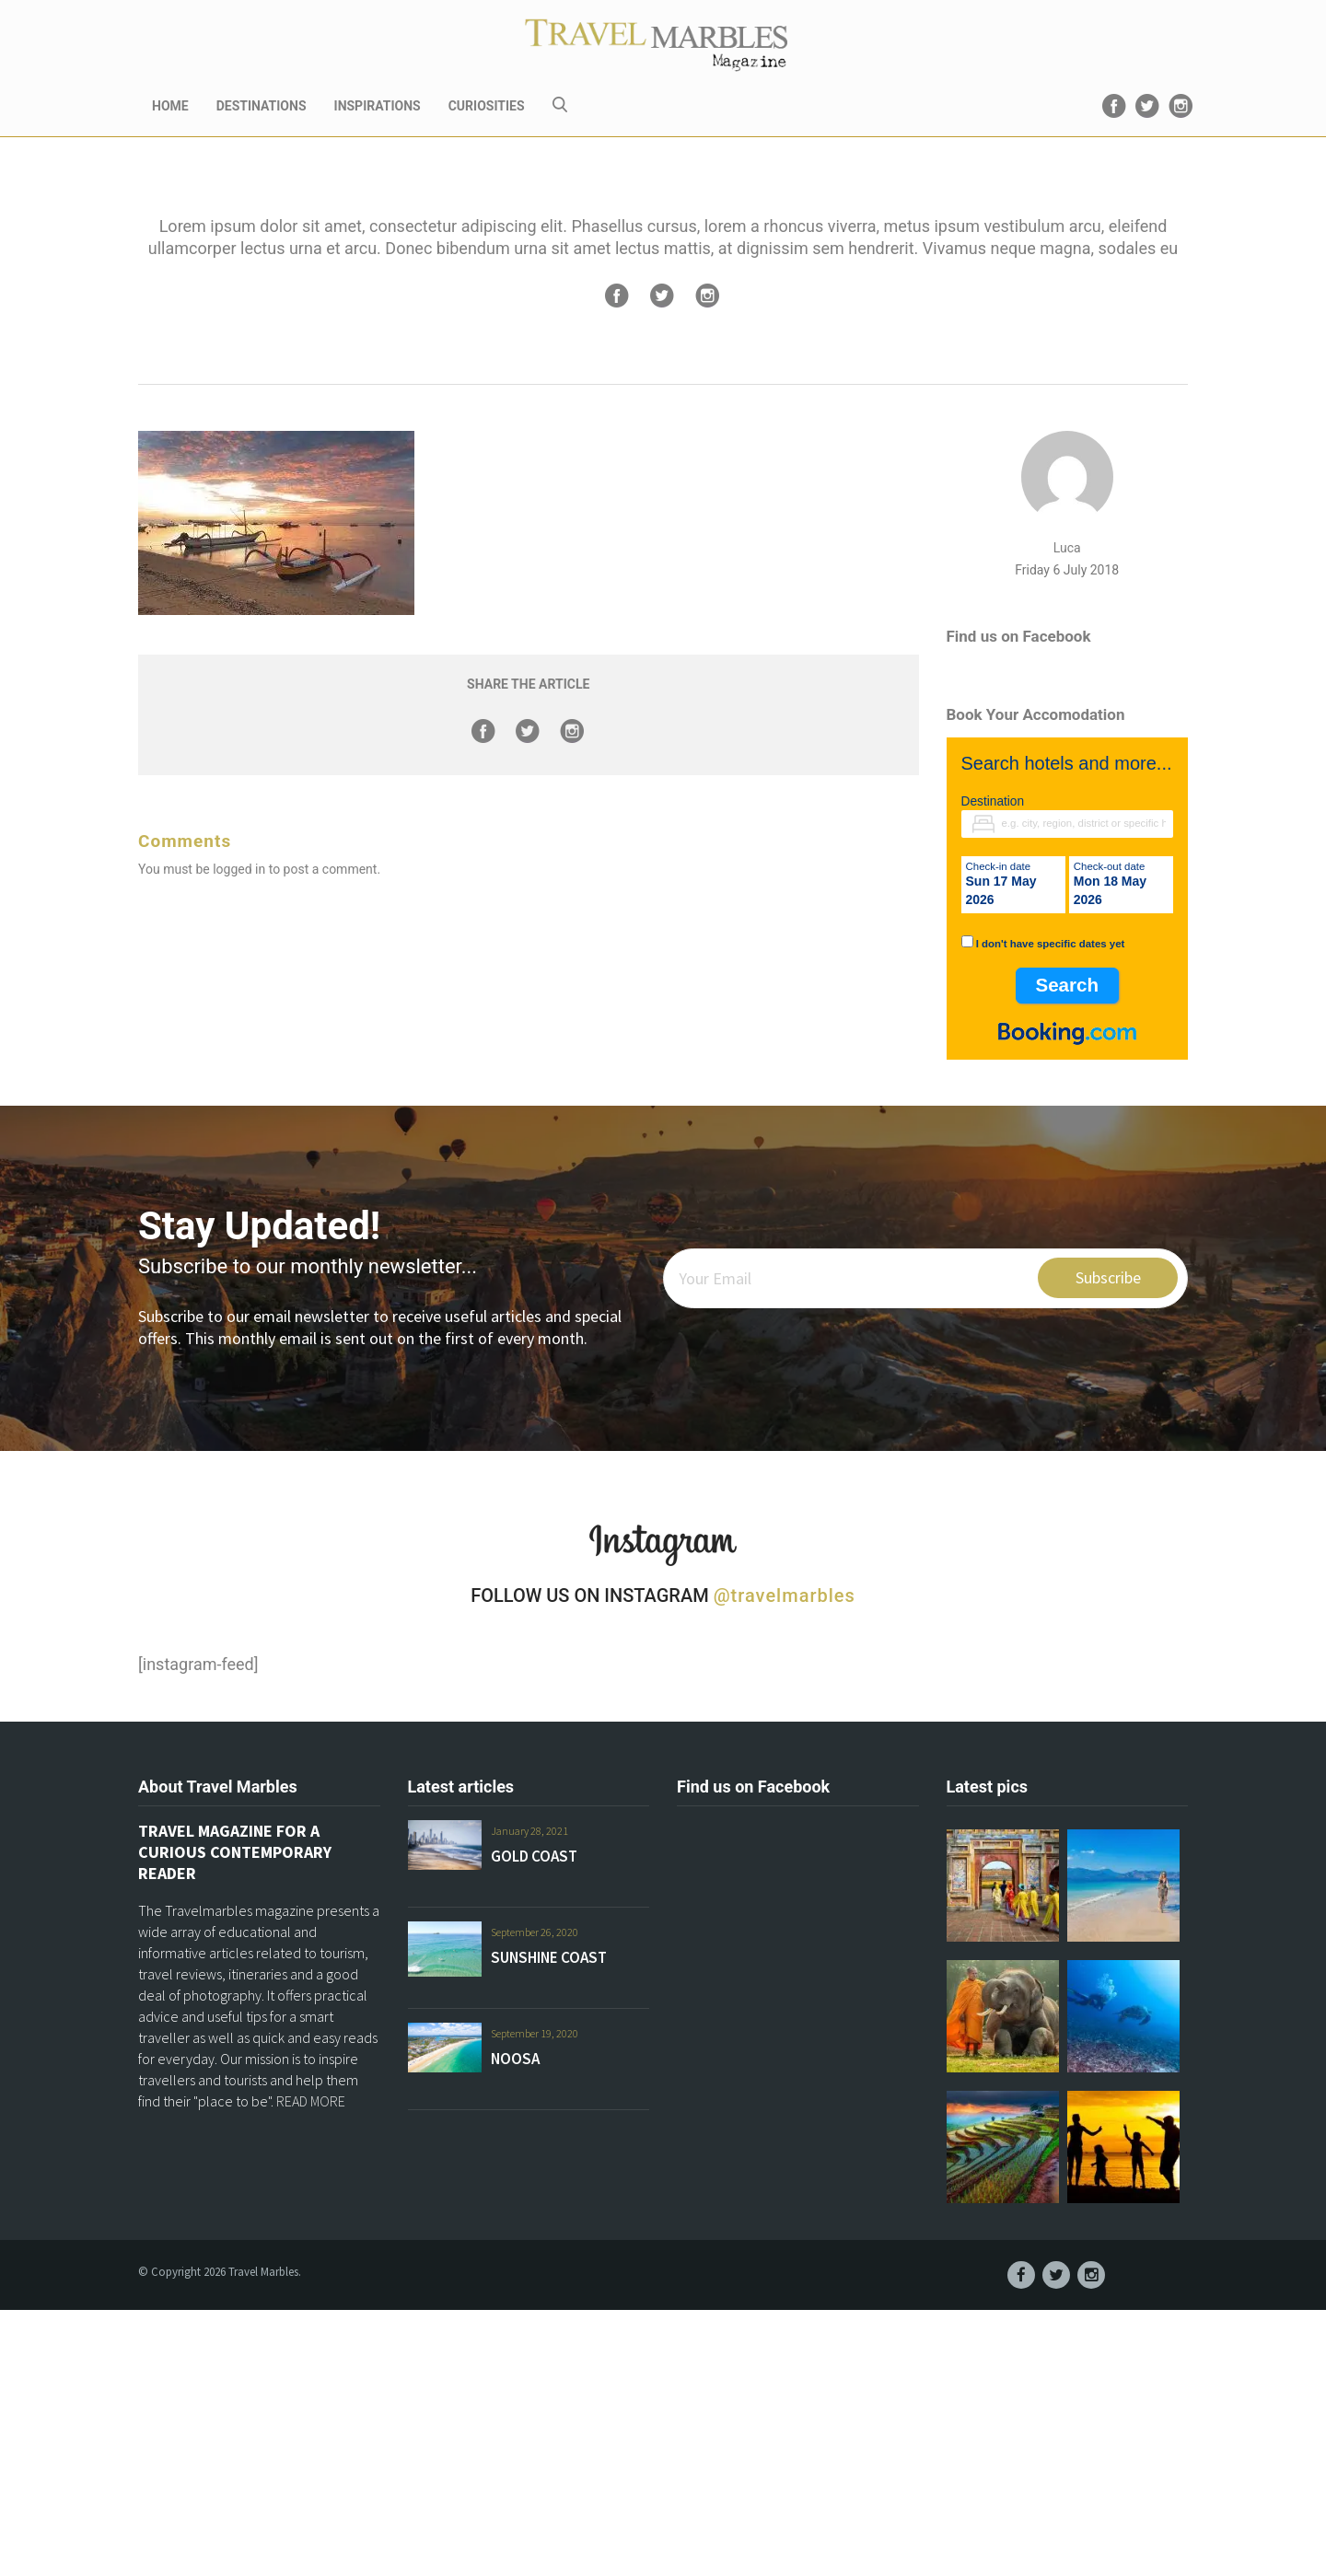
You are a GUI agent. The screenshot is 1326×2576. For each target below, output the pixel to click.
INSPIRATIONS (377, 106)
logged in (239, 869)
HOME (170, 106)
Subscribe (1108, 1277)
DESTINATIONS (261, 106)
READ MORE (310, 2101)
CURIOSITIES (486, 106)
